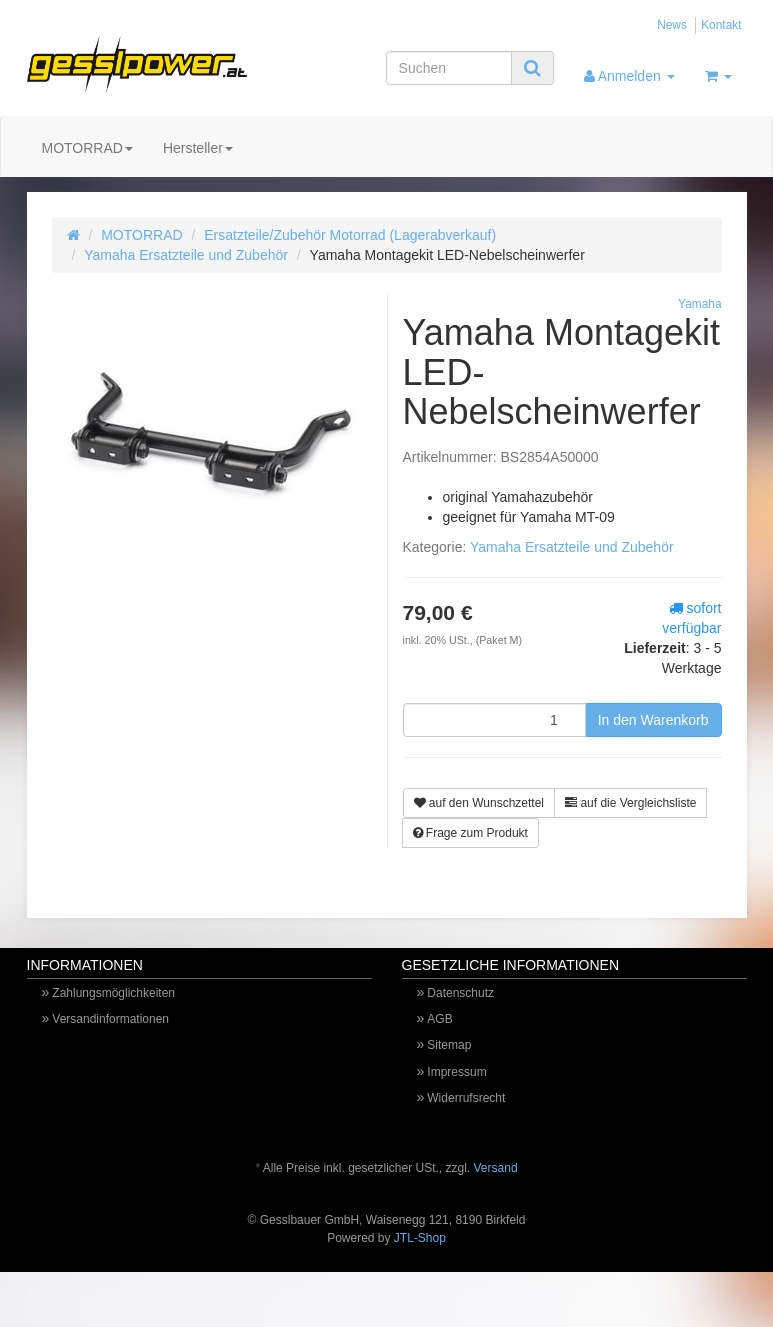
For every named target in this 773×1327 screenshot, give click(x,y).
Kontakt (721, 25)
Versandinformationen (110, 1019)
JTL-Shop (420, 1238)
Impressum (456, 1072)
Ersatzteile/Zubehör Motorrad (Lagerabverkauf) (350, 235)
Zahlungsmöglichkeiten (113, 993)
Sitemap (449, 1045)
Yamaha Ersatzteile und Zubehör (186, 255)
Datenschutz (460, 993)
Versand (496, 1168)
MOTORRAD (87, 148)
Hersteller (198, 148)
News (672, 25)
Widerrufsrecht (466, 1098)
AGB (439, 1019)
